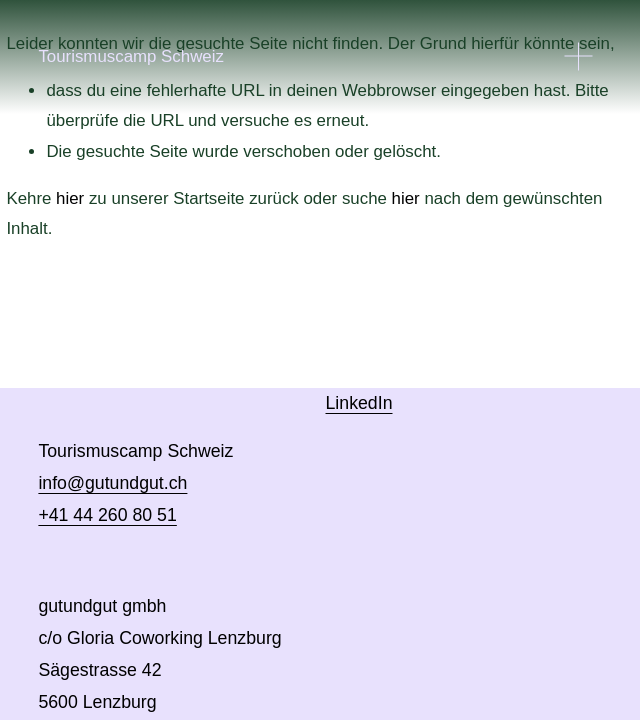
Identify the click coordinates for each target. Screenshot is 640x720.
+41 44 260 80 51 (107, 515)
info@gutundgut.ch (112, 483)
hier (70, 198)
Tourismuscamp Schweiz (131, 56)
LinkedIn (359, 403)
